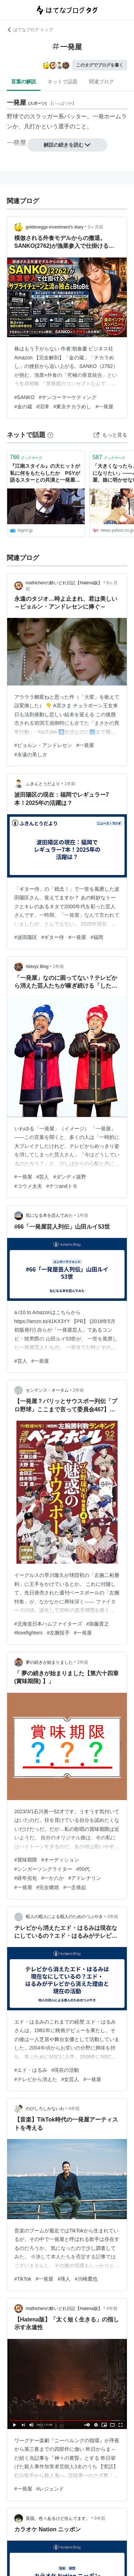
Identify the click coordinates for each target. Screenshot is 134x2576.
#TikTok (22, 2279)
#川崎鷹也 (86, 2279)
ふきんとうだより (43, 783)
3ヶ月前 (95, 227)
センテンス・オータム (47, 1390)
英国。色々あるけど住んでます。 (58, 2518)
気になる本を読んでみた (49, 1215)
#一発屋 (104, 406)
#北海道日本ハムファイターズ (48, 1624)
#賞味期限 (25, 1860)
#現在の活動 (65, 2070)
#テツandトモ (62, 1186)
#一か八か (52, 1878)
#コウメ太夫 (28, 1186)
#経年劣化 (25, 1878)
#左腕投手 (58, 1633)
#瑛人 (64, 2279)
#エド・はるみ (30, 2070)
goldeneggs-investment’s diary (55, 227)
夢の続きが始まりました (49, 1662)
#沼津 (42, 406)
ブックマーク (26, 457)
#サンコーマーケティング (68, 397)
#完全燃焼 (47, 1887)
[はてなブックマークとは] (50, 434)
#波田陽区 (25, 937)
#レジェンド (50, 2489)
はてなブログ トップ (30, 29)
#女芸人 (70, 2079)
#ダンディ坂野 (69, 1177)
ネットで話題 (63, 81)
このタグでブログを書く (99, 65)
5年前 (99, 2518)
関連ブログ (101, 81)
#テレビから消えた (35, 2079)
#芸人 (42, 1177)
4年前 (74, 2108)
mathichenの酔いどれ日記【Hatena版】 (64, 582)
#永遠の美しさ (30, 754)
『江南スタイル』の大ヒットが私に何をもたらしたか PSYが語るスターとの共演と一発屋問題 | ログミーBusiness (45, 473)
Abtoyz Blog (37, 966)
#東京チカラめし (72, 406)
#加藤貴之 (97, 1624)
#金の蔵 (23, 406)
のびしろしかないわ (45, 2108)
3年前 (112, 1916)
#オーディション (60, 1860)
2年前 (78, 1390)
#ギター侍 (52, 937)
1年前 (69, 783)
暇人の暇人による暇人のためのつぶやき (64, 1916)
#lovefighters (28, 1633)
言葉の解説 (23, 81)
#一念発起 (74, 1887)
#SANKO (24, 397)
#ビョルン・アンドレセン (43, 745)
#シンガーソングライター (43, 1869)
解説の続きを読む (67, 145)
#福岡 (96, 937)
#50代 (83, 1869)
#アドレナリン (84, 1878)
